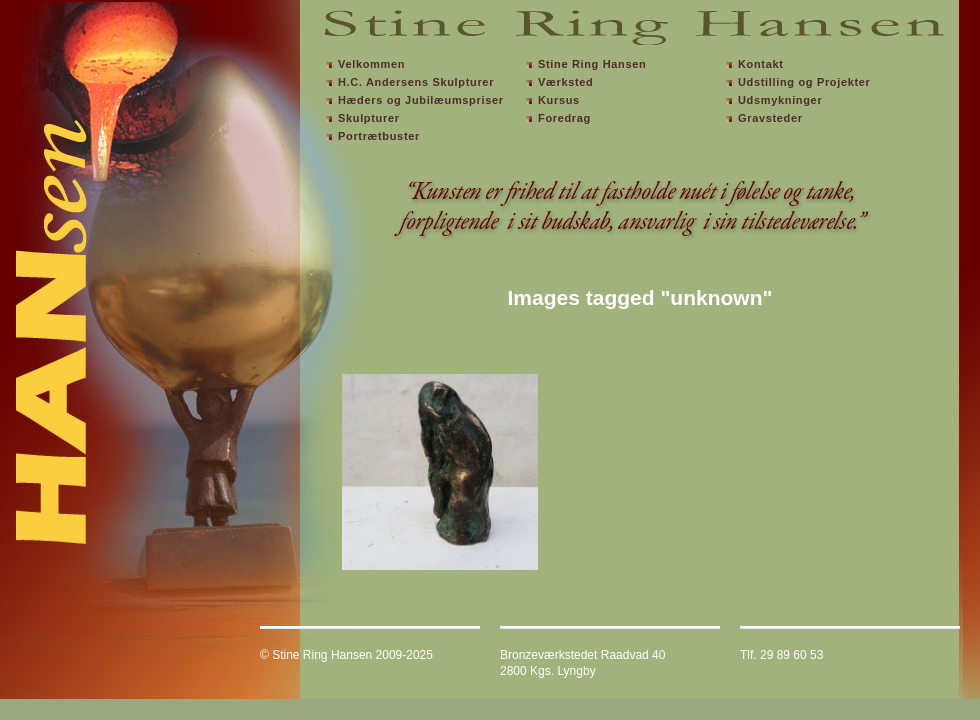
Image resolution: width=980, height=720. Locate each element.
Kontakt (761, 64)
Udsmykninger (780, 100)
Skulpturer (369, 118)
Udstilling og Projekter (804, 82)
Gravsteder (770, 118)
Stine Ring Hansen (592, 64)
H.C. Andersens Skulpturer (416, 82)
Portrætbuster (379, 136)
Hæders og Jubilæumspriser (421, 100)
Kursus (559, 100)
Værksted (565, 82)
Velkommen (371, 64)
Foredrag (564, 118)
